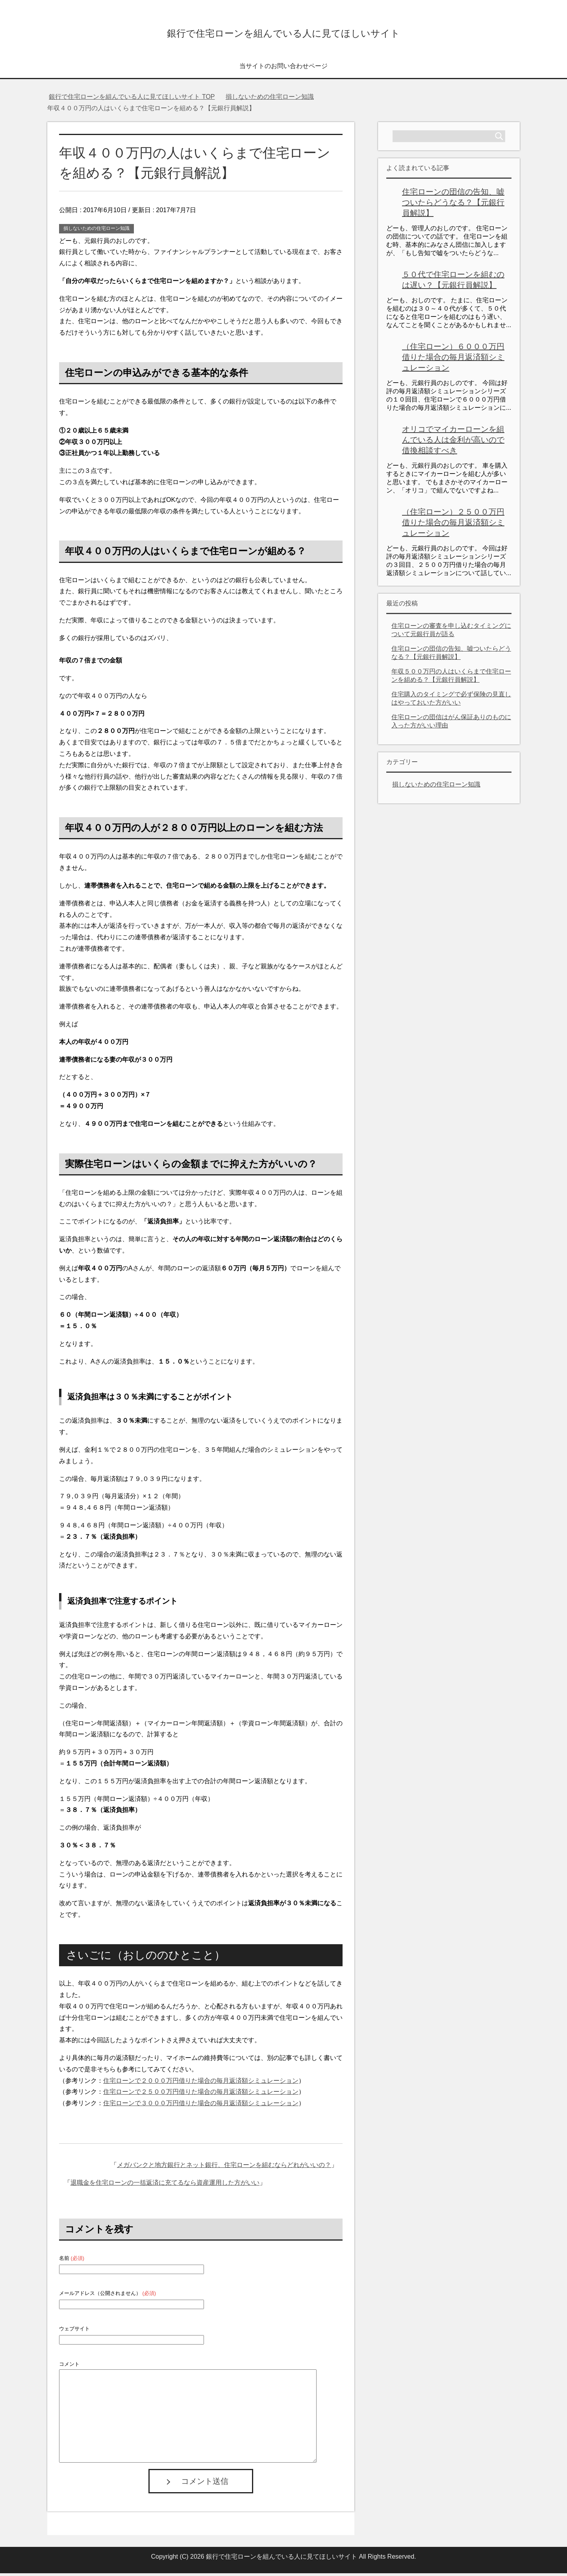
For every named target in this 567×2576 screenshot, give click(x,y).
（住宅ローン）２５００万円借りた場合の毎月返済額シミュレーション (453, 525)
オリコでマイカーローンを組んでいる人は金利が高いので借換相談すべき (453, 442)
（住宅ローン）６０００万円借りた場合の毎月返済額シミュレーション (453, 360)
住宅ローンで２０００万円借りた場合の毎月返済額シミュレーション (200, 2083)
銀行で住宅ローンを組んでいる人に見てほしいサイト (283, 33)
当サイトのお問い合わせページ (283, 68)
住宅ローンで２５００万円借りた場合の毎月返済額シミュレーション (200, 2094)
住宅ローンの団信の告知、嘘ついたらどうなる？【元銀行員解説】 (453, 205)
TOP (132, 99)
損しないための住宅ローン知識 (96, 231)
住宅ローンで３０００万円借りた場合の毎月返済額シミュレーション (200, 2105)
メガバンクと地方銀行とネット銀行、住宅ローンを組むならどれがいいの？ (224, 2167)
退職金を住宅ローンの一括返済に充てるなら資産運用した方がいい (164, 2185)
